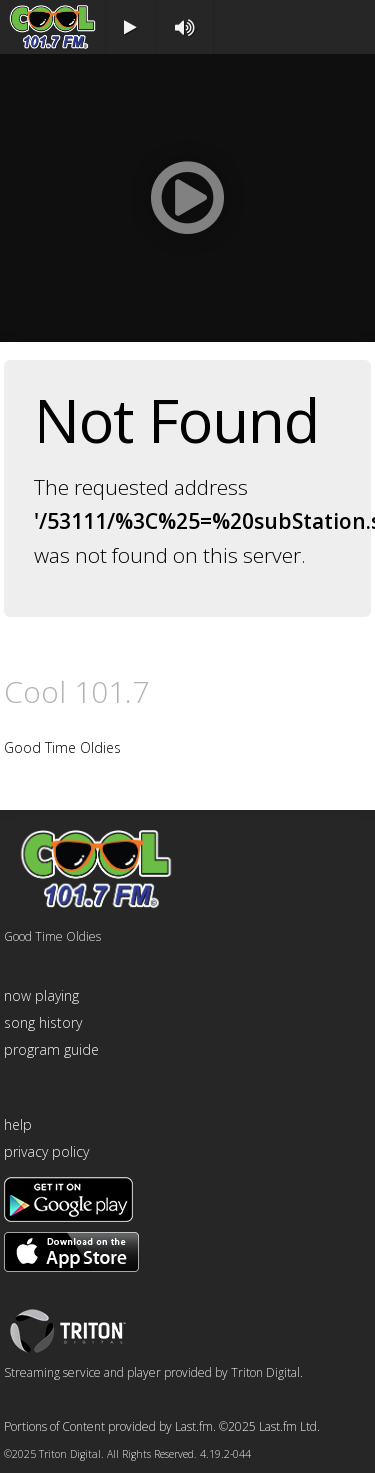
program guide (51, 1049)
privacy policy (46, 1151)
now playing (41, 995)
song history (43, 1022)
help (18, 1124)
